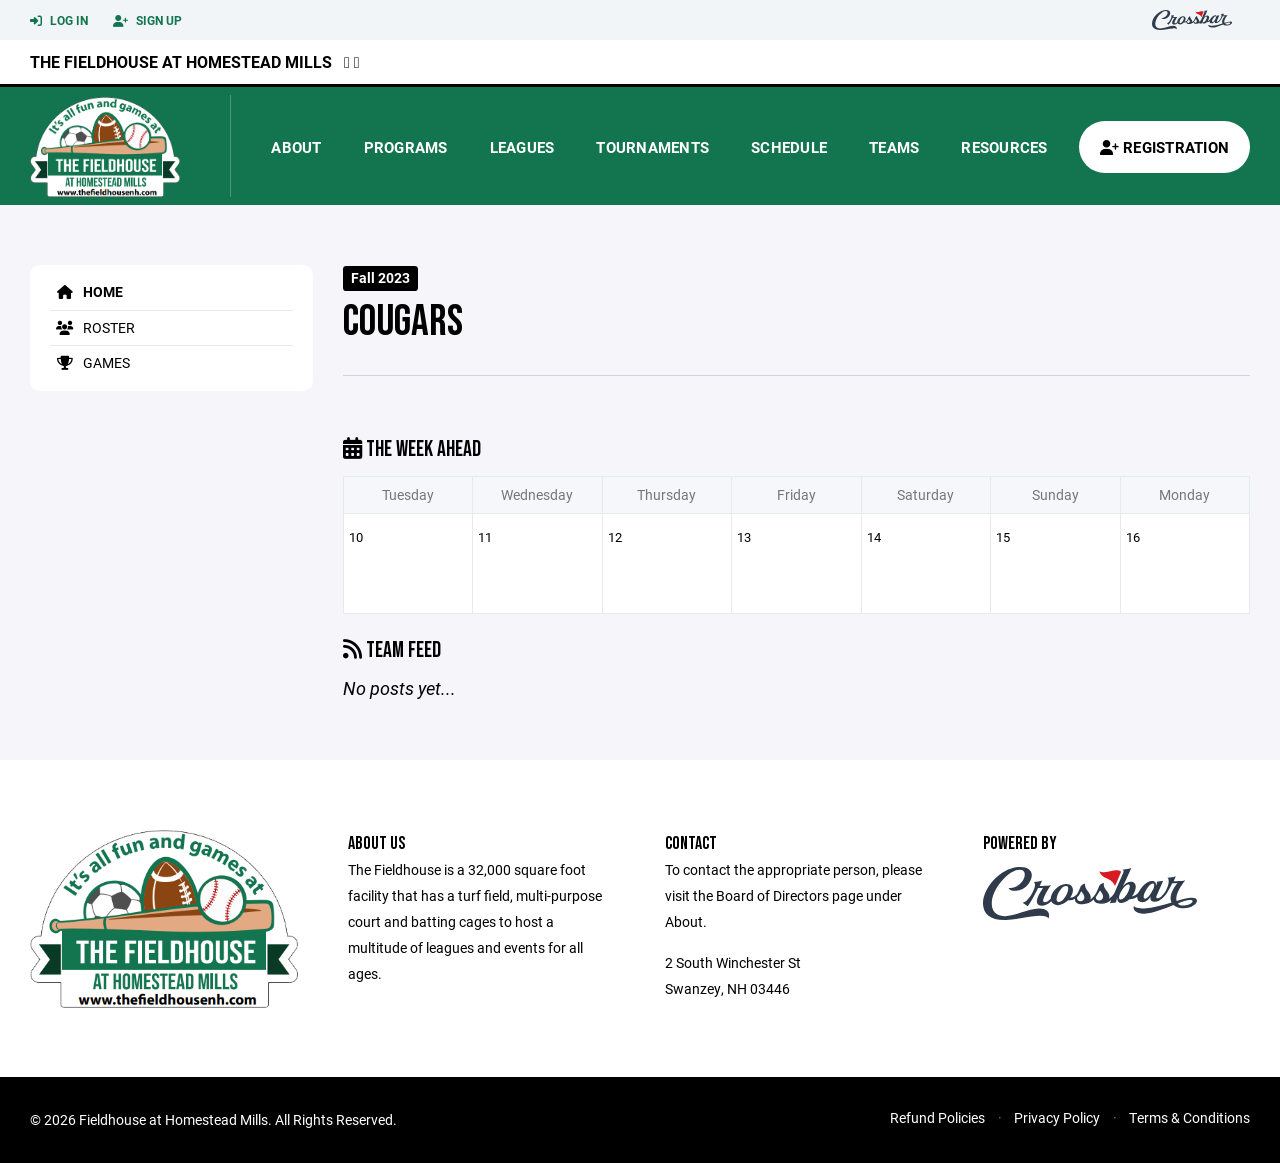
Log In (59, 21)
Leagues (522, 147)
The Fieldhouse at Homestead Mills (181, 61)
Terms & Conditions (1189, 1117)
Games (90, 362)
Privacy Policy (1057, 1117)
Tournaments (652, 147)
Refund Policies (937, 1117)
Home (86, 291)
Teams (894, 147)
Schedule (789, 147)
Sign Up (147, 21)
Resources (1004, 147)
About (296, 147)
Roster (92, 327)
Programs (406, 147)
